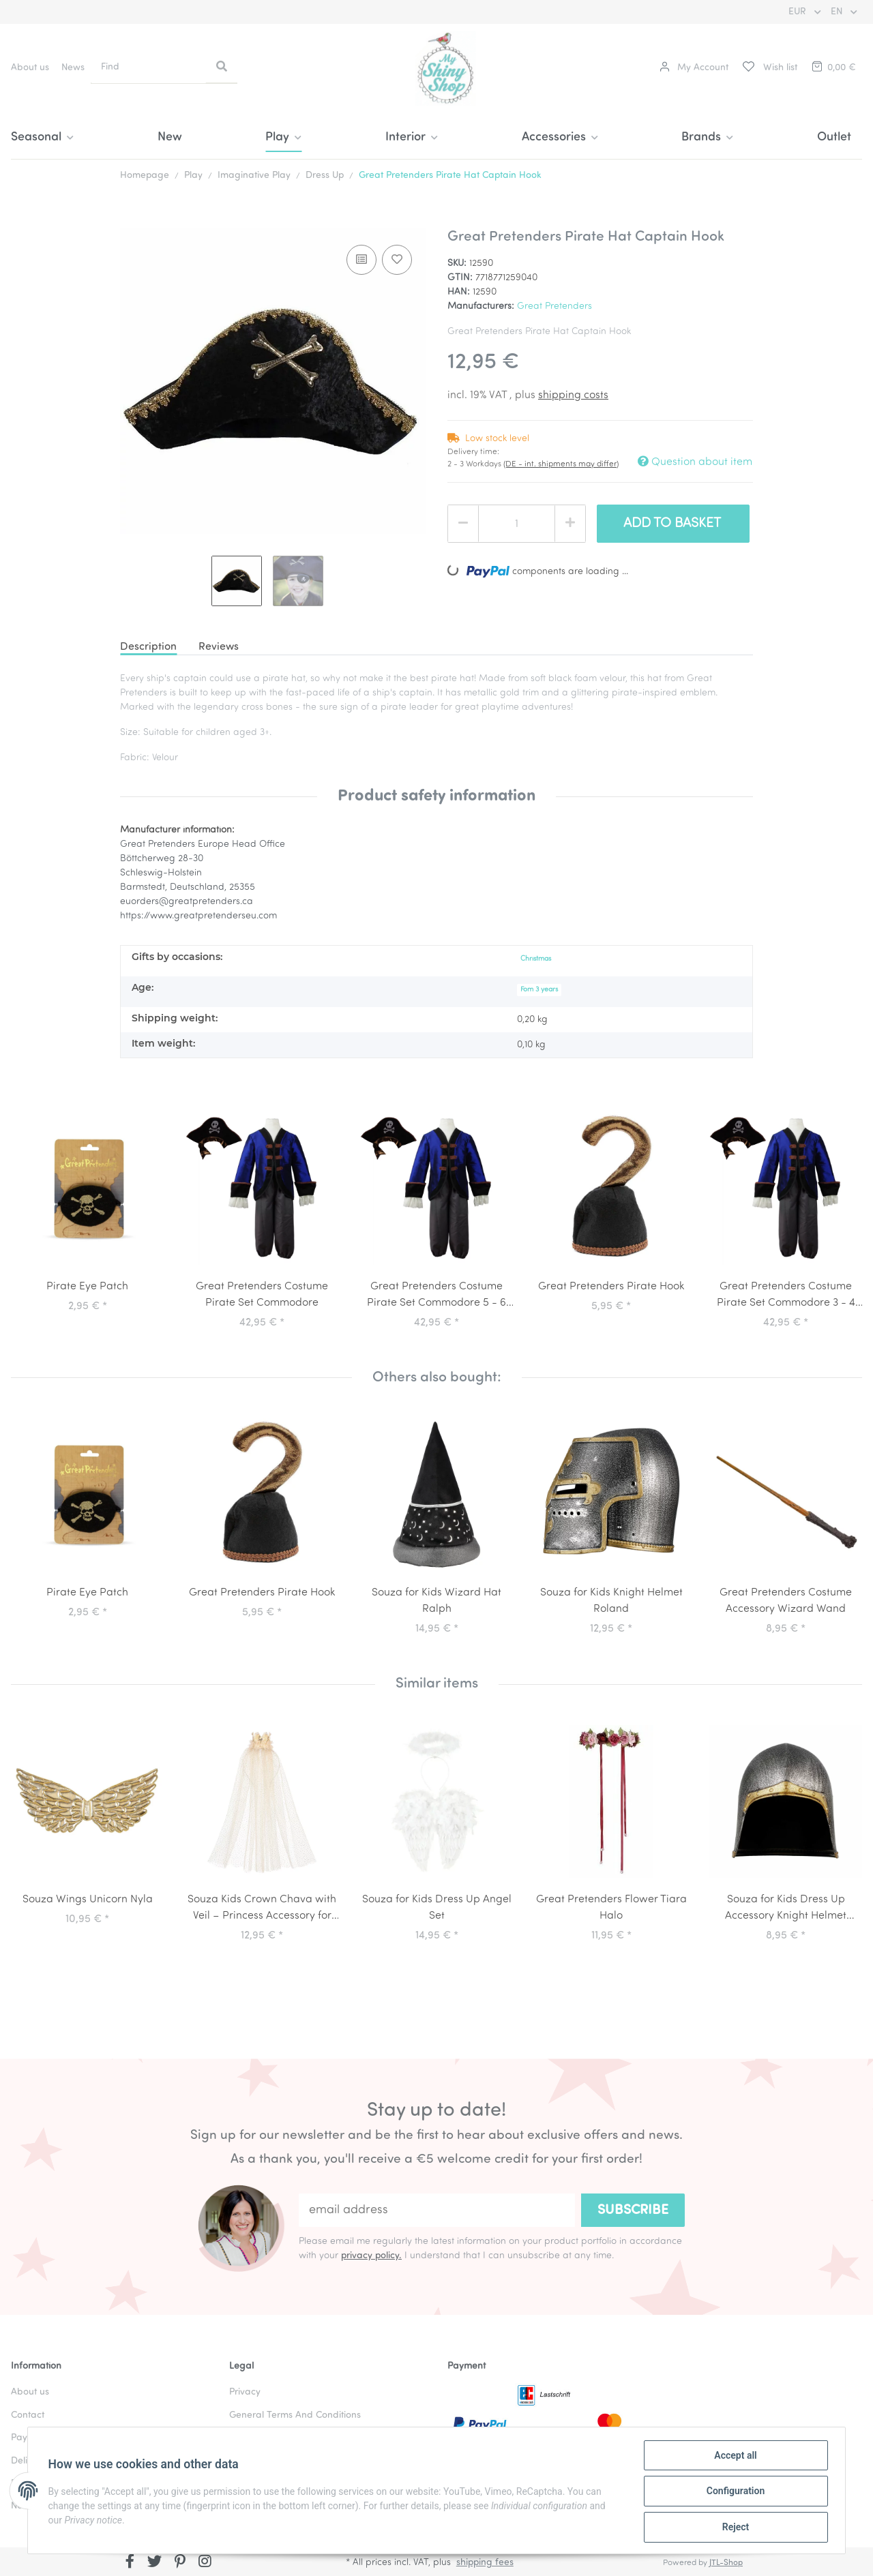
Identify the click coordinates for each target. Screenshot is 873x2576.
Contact (27, 2415)
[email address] (437, 2210)
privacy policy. (371, 2256)
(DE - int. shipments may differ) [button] (561, 464)
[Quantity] (516, 524)
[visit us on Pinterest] (180, 2563)
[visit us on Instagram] (205, 2563)
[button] (694, 67)
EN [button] (838, 12)
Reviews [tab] (218, 647)
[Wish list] (769, 67)
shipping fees (485, 2563)
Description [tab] (148, 647)
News (73, 68)
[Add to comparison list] (361, 260)
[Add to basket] (131, 220)
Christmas (535, 959)
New (170, 137)
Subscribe (632, 2210)
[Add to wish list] (397, 260)
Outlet (834, 137)
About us (30, 68)
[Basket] (832, 67)
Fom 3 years (539, 989)
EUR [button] (798, 12)
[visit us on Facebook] (130, 2563)
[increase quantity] (570, 523)
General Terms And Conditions (295, 2415)
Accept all (734, 2456)
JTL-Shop (726, 2563)
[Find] (149, 67)
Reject (734, 2527)
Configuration (734, 2492)
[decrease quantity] (463, 523)
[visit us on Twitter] (155, 2563)
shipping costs (573, 395)
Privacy (245, 2392)
